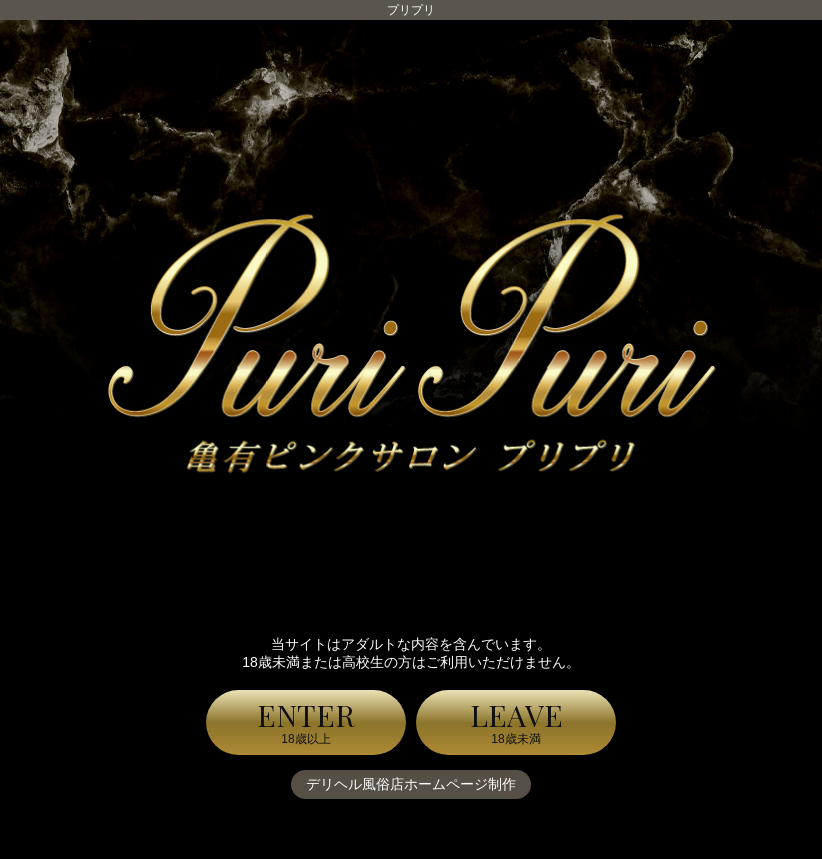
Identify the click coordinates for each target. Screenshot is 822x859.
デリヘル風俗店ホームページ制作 (411, 784)
